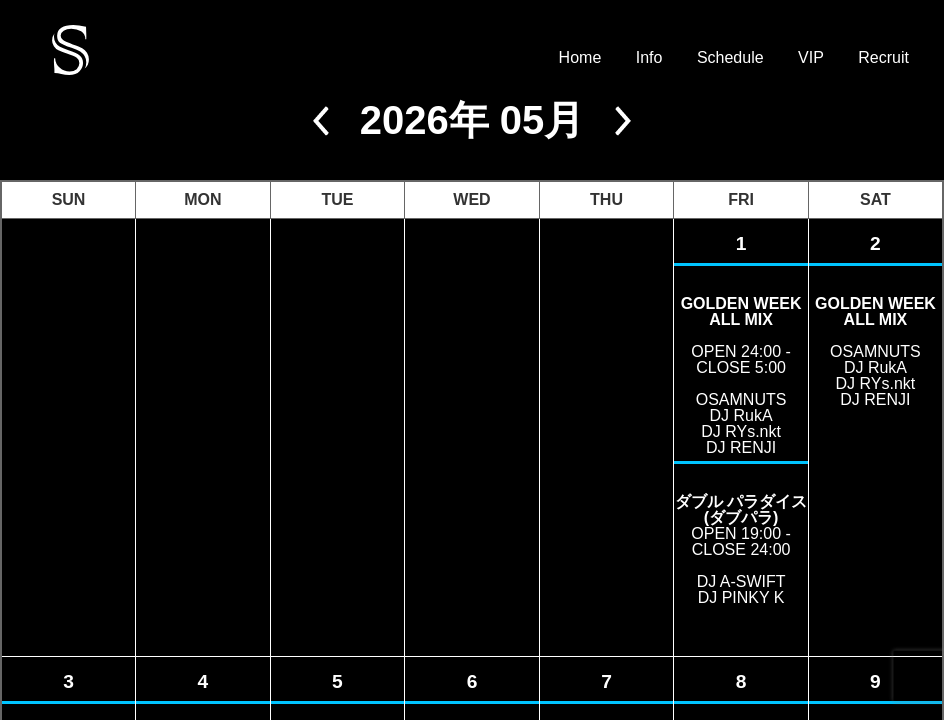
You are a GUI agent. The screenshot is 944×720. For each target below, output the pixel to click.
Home (580, 58)
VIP (811, 58)
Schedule (730, 58)
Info (649, 58)
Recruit (883, 58)
